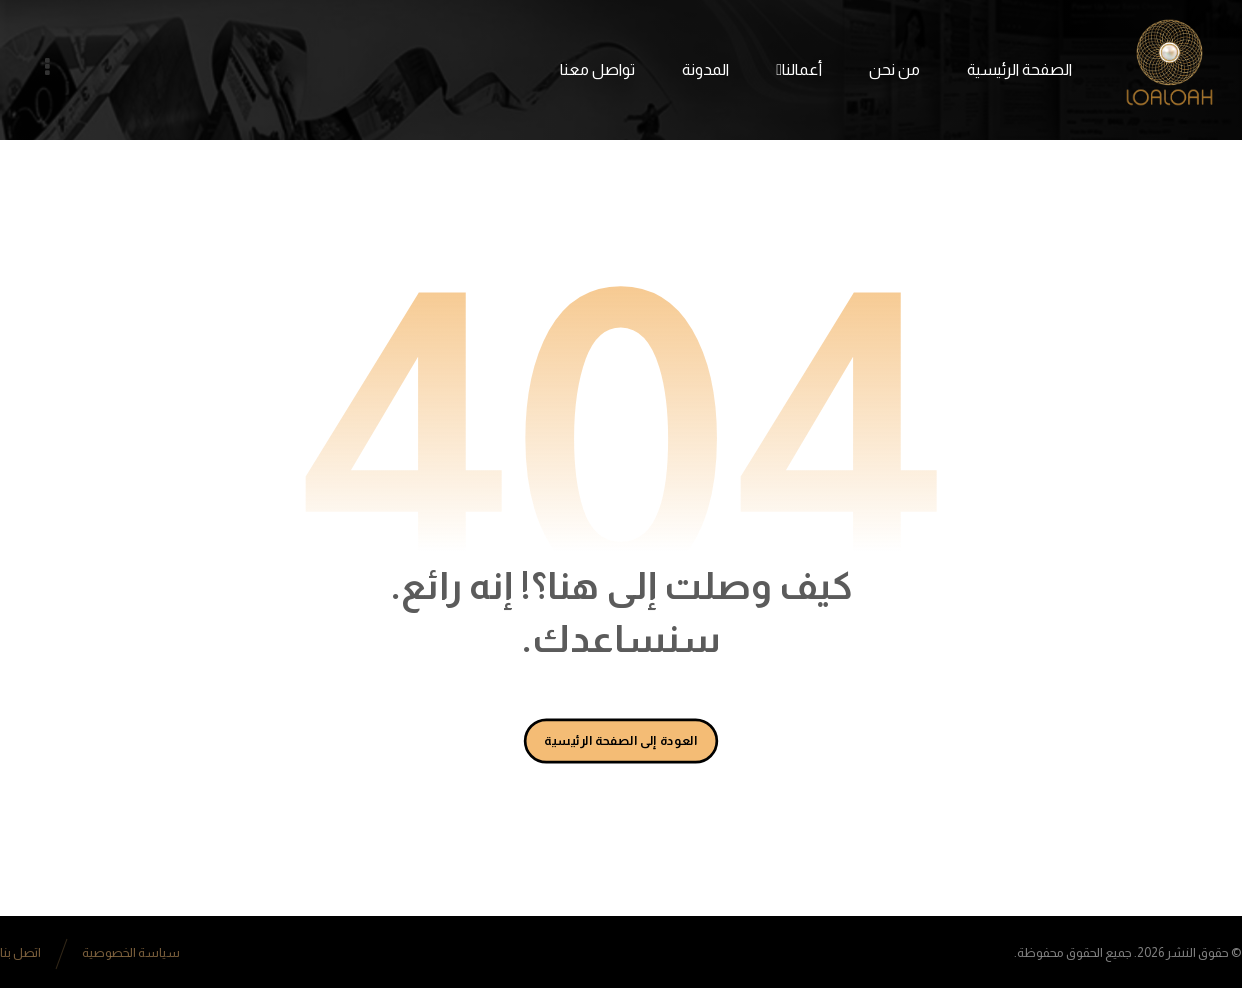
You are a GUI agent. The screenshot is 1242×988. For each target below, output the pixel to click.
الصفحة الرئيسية (1019, 69)
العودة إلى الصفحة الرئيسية (621, 740)
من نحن (894, 69)
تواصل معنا (597, 69)
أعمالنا (799, 69)
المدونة (705, 69)
